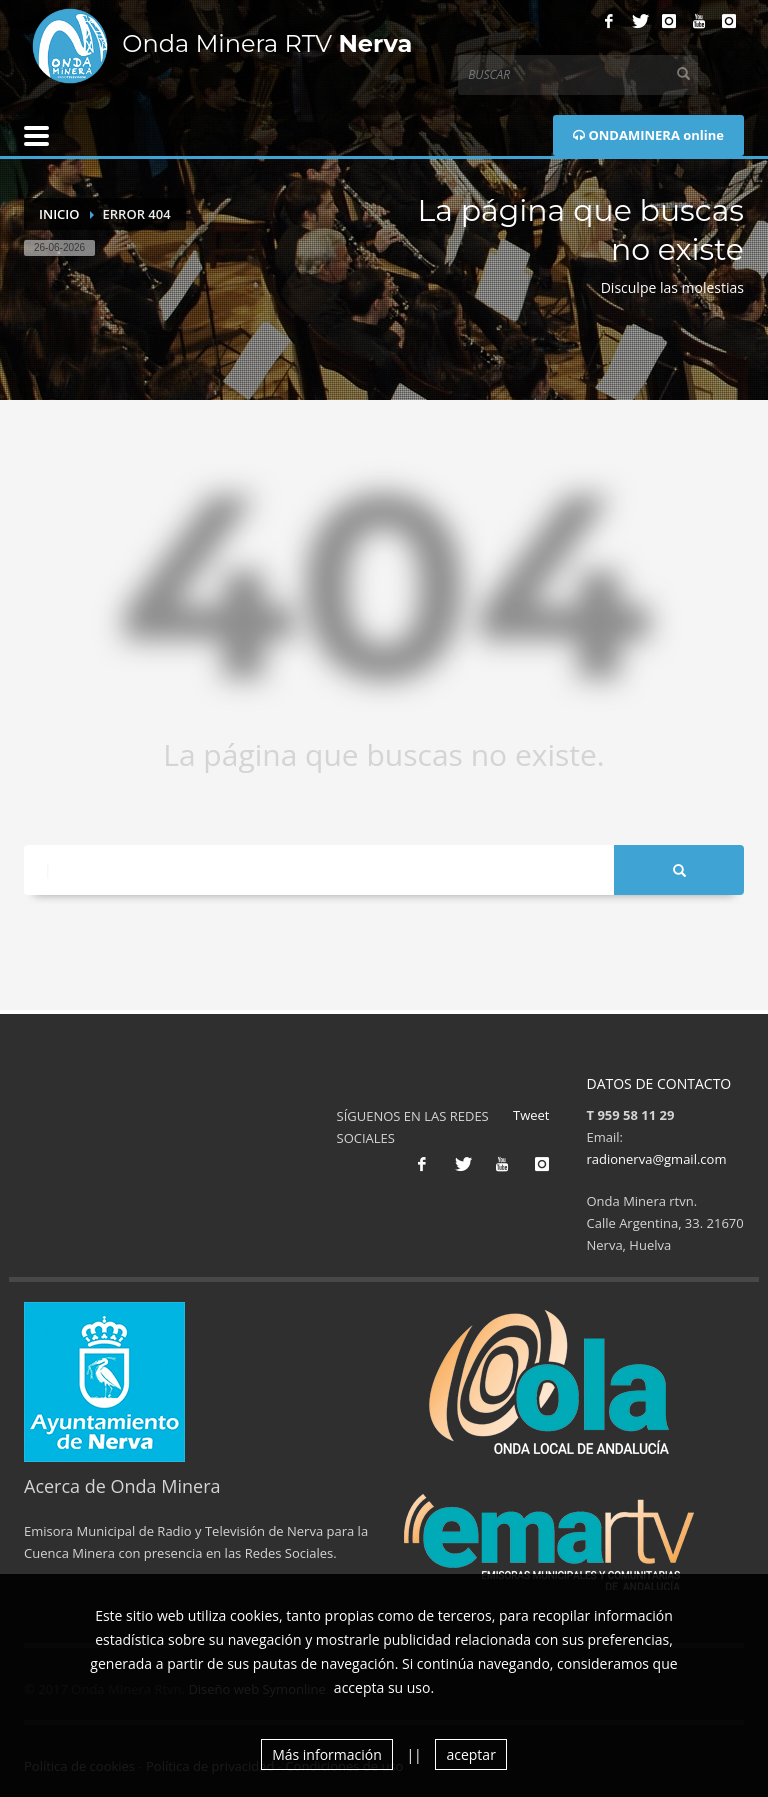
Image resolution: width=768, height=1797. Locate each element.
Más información (327, 1754)
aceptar (470, 1754)
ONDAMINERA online (648, 135)
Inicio (59, 214)
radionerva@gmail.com (657, 1159)
